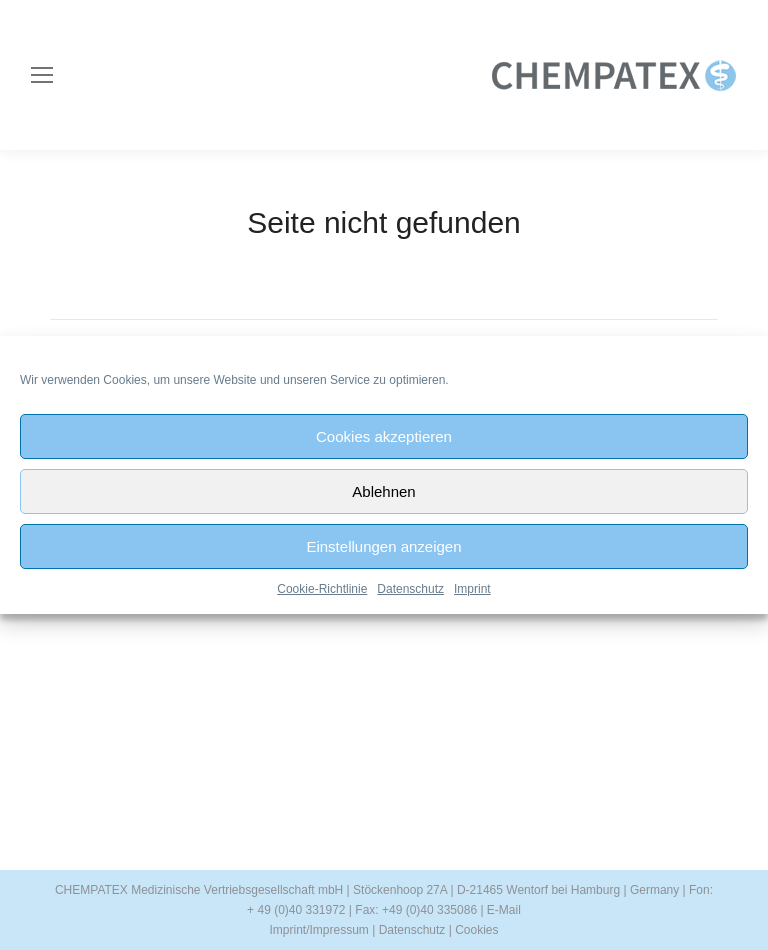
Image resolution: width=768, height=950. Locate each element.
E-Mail (504, 910)
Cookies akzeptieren (384, 436)
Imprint (472, 589)
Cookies (476, 930)
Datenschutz (410, 589)
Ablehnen (383, 491)
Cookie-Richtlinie (322, 589)
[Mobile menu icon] (42, 75)
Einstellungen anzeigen (383, 546)
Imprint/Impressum (318, 930)
